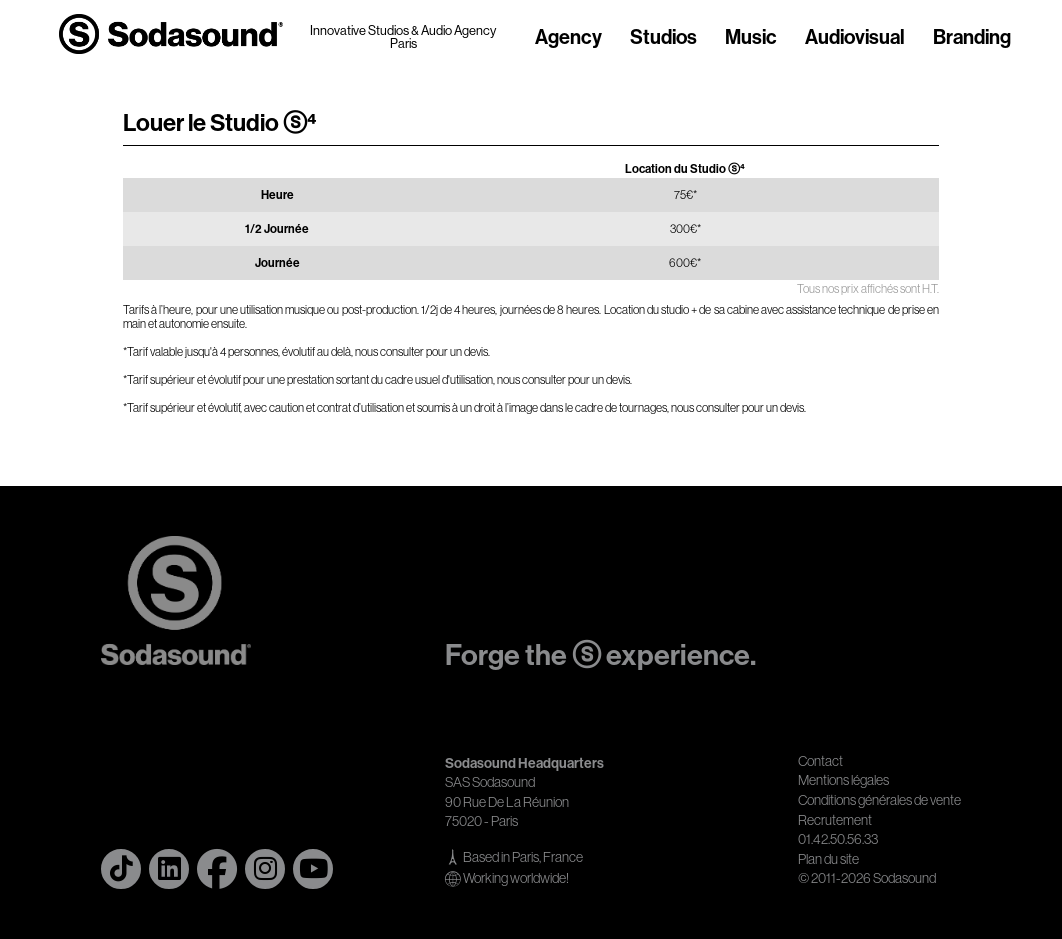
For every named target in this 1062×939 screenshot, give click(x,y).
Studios (663, 38)
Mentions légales (843, 780)
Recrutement (835, 820)
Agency (568, 38)
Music (751, 38)
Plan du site (828, 859)
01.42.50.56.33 (838, 839)
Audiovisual (855, 38)
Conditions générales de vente (879, 800)
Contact (820, 761)
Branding (972, 38)
